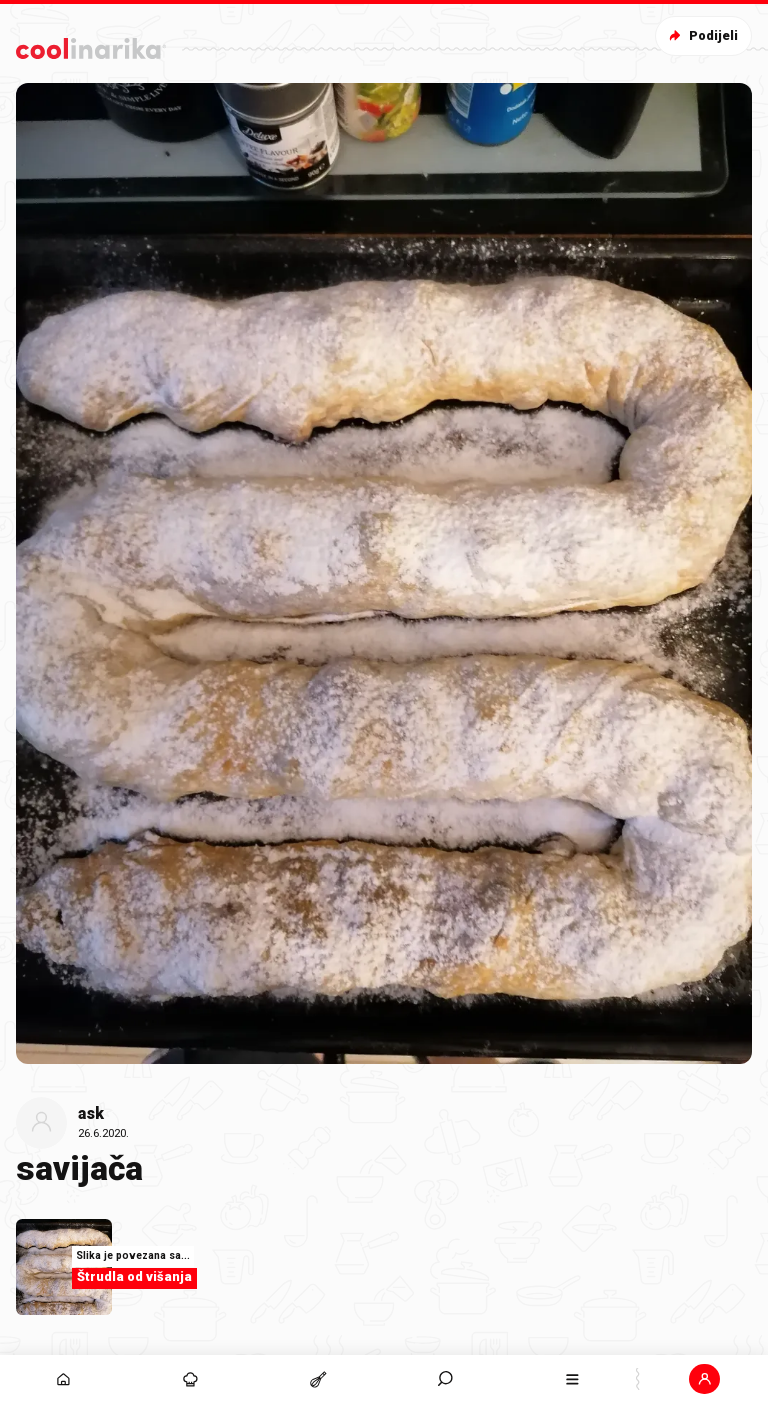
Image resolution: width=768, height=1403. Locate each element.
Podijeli (701, 35)
